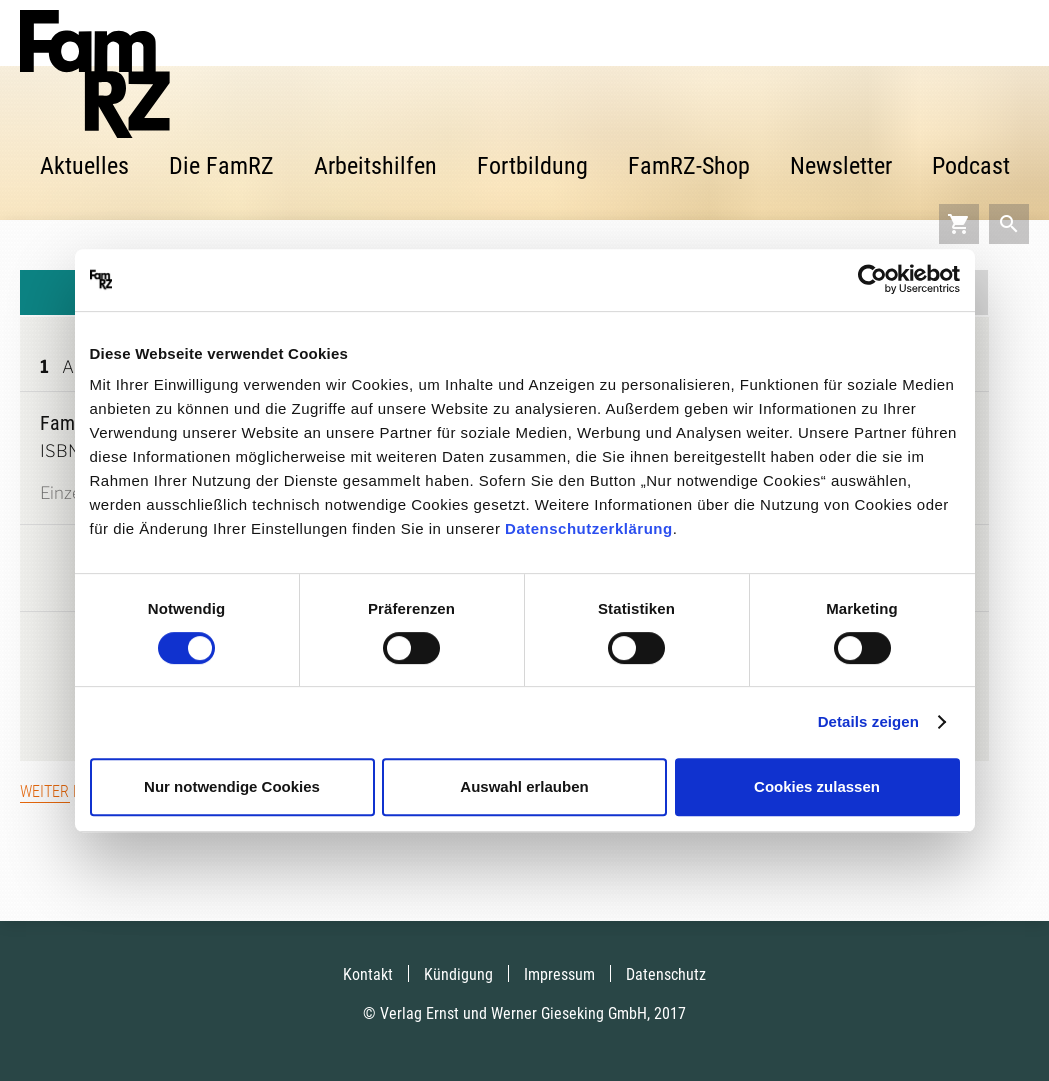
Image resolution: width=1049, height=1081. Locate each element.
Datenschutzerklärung (589, 528)
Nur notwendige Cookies (232, 786)
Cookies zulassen (817, 786)
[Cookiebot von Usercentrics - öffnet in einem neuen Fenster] (872, 280)
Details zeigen (868, 721)
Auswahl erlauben (524, 786)
